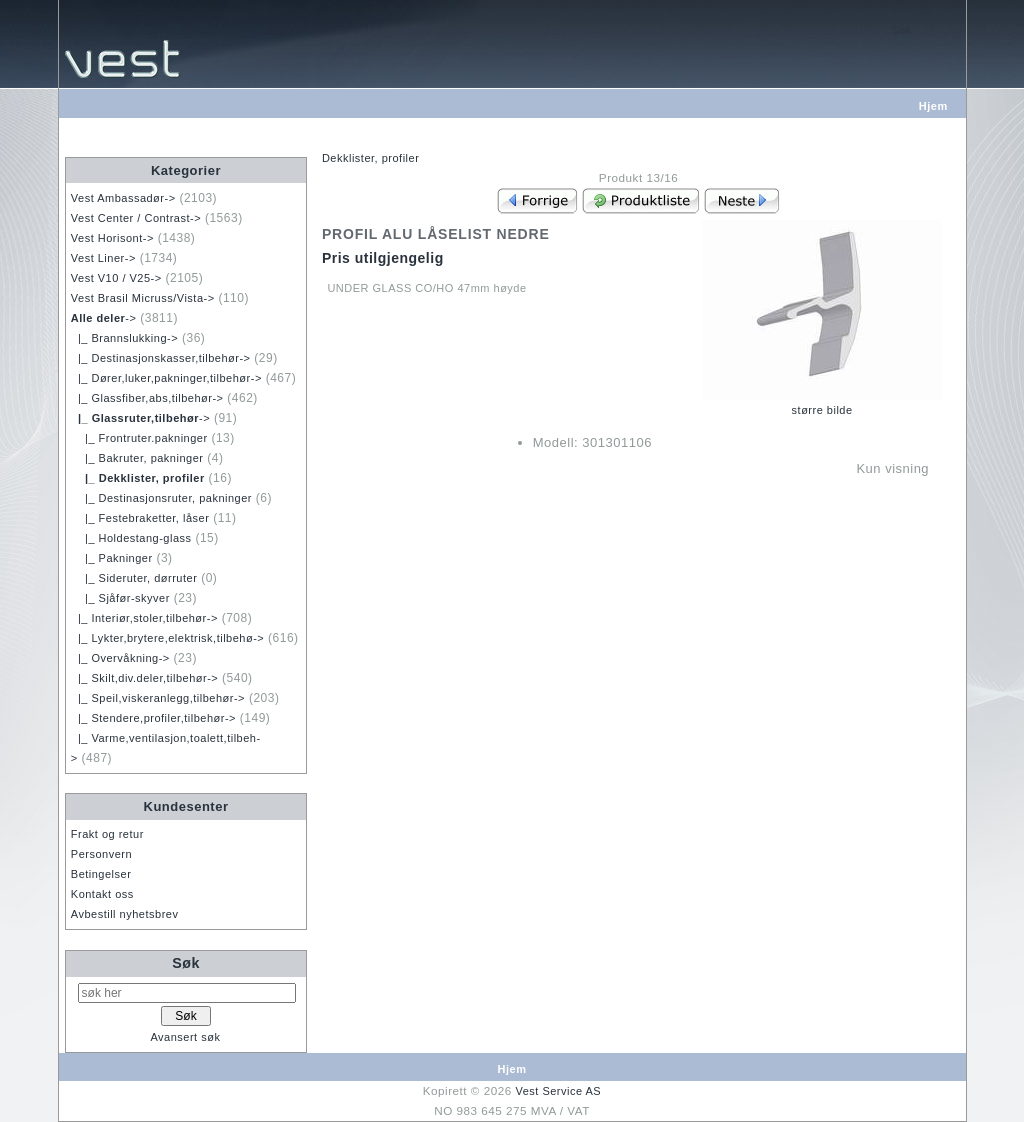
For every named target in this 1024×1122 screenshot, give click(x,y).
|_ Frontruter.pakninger (139, 438)
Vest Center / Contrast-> (136, 218)
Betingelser (101, 874)
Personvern (101, 854)
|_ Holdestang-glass (131, 538)
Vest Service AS (558, 1091)
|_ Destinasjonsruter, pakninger (161, 498)
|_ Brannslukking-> (124, 338)
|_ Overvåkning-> (120, 658)
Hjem (933, 106)
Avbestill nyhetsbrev (125, 914)
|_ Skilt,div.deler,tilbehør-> (144, 678)
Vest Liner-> (103, 258)
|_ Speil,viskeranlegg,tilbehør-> (158, 698)
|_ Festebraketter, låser (140, 518)
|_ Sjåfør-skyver (120, 598)
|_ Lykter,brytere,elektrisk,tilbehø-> (167, 638)
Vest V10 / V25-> (116, 278)
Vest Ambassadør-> (123, 198)
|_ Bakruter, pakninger (137, 458)
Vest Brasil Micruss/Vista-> (143, 298)
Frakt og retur (107, 834)
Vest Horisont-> (112, 238)
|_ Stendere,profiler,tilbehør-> (153, 718)
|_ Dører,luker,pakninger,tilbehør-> (166, 378)
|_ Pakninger (112, 558)
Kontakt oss (102, 894)
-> (104, 318)
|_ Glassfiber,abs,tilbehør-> (147, 398)
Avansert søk (185, 1037)
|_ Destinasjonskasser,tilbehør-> (161, 358)
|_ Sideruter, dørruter (134, 578)
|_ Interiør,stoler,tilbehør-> (144, 618)
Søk (186, 963)
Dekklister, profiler (370, 158)
